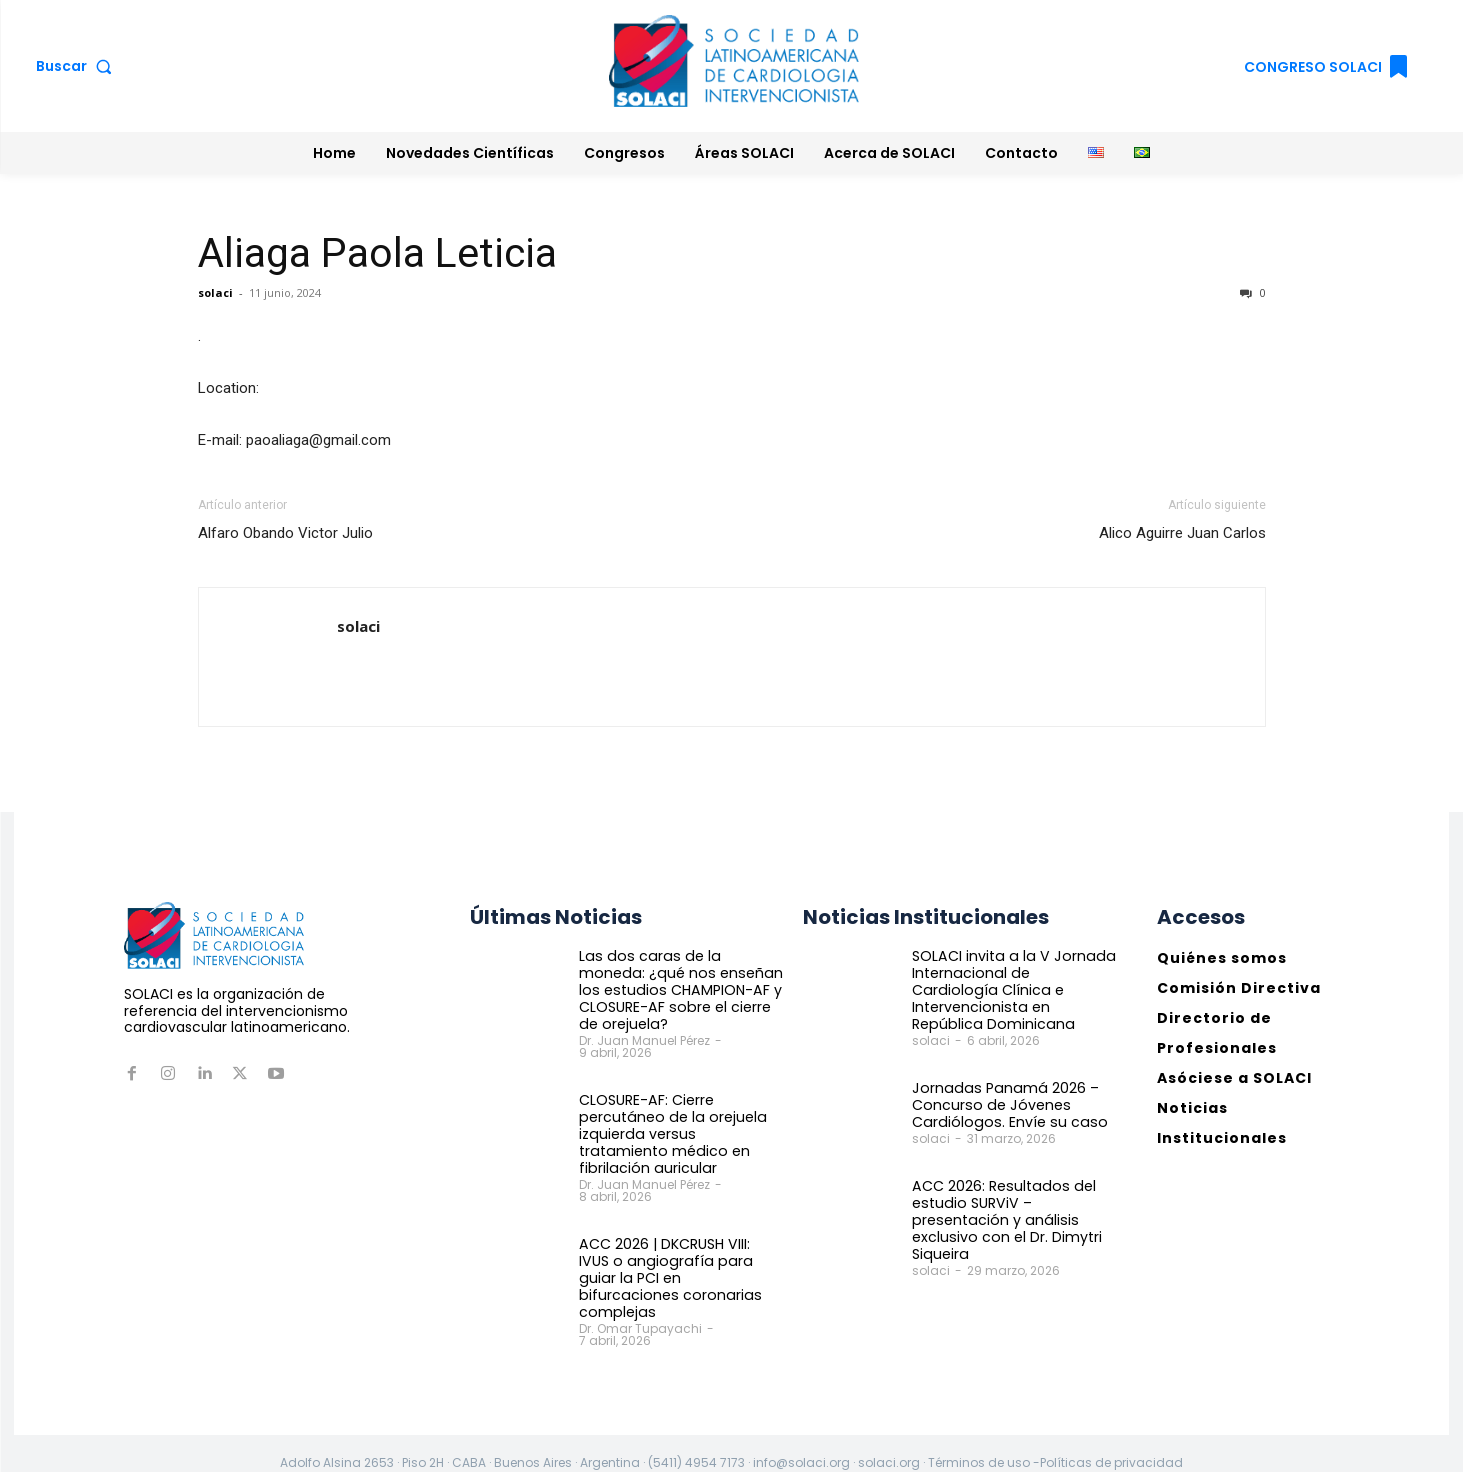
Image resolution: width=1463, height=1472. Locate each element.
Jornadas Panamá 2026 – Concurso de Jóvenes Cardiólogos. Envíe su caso (1004, 1088)
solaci (215, 292)
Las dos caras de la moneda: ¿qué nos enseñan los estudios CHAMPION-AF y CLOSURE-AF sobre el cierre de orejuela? (678, 989)
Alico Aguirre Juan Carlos (1182, 533)
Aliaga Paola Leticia (377, 253)
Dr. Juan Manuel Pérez (644, 1039)
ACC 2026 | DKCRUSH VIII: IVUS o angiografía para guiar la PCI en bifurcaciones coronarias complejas (680, 1267)
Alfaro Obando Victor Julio (285, 533)
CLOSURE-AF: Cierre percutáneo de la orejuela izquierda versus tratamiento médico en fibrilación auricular (680, 1132)
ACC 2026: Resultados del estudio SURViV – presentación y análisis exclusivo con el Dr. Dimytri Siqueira (1005, 1201)
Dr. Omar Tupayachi (640, 1308)
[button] (78, 66)
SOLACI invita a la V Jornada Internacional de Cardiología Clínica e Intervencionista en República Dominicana (1012, 981)
